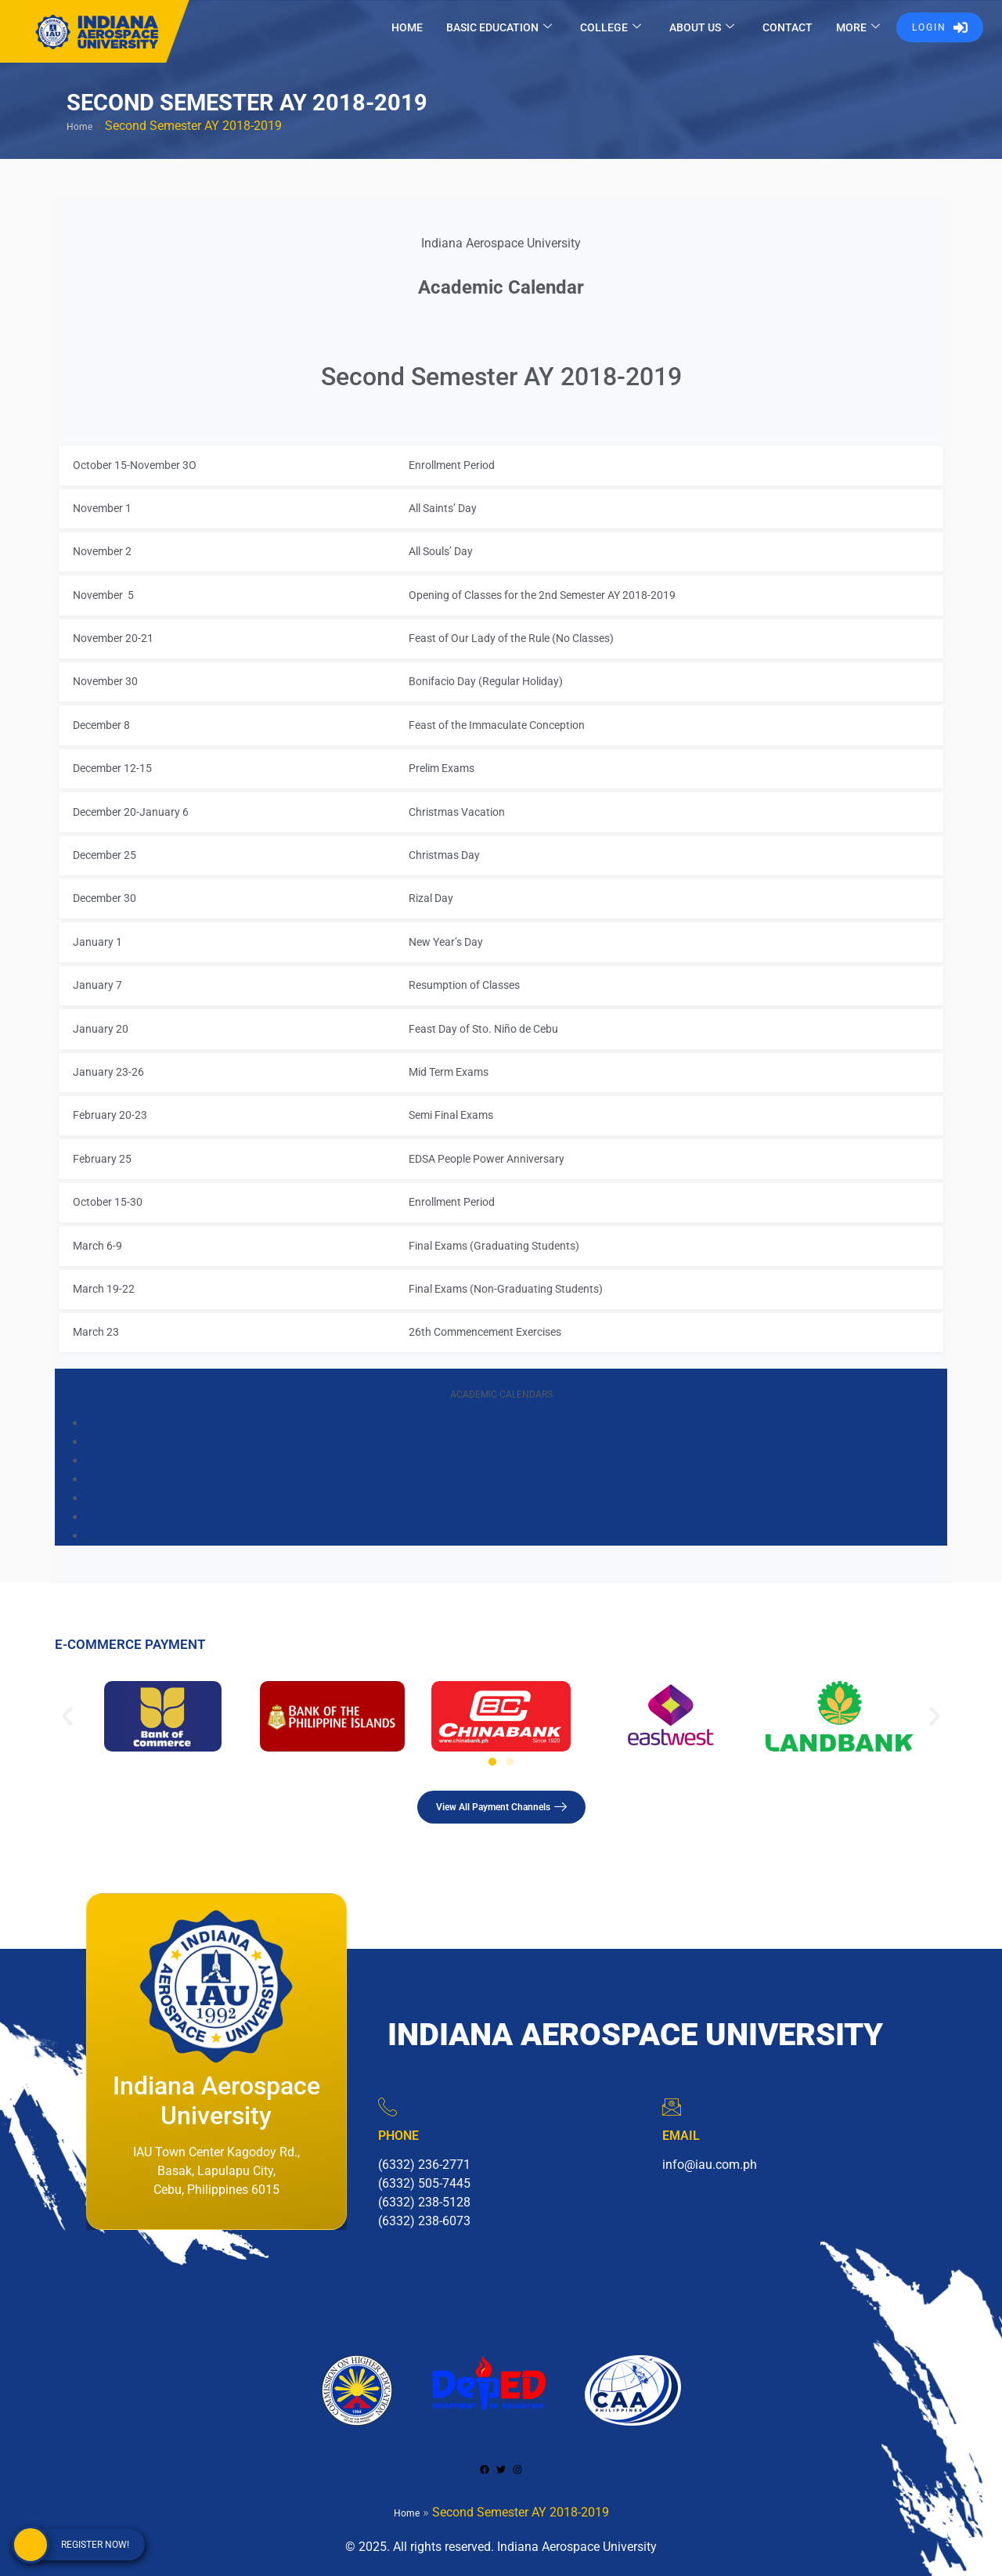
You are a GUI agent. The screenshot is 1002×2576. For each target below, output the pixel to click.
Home (79, 126)
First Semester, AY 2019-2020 (147, 1424)
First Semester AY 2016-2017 (147, 1537)
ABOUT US (701, 27)
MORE (858, 27)
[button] (67, 1716)
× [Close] (981, 569)
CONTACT (787, 27)
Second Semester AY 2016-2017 (153, 1518)
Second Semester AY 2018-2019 (153, 1443)
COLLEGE (610, 27)
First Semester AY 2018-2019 (147, 1461)
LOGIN (940, 27)
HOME (407, 27)
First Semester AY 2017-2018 (147, 1499)
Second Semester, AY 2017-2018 (154, 1480)
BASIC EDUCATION (499, 27)
